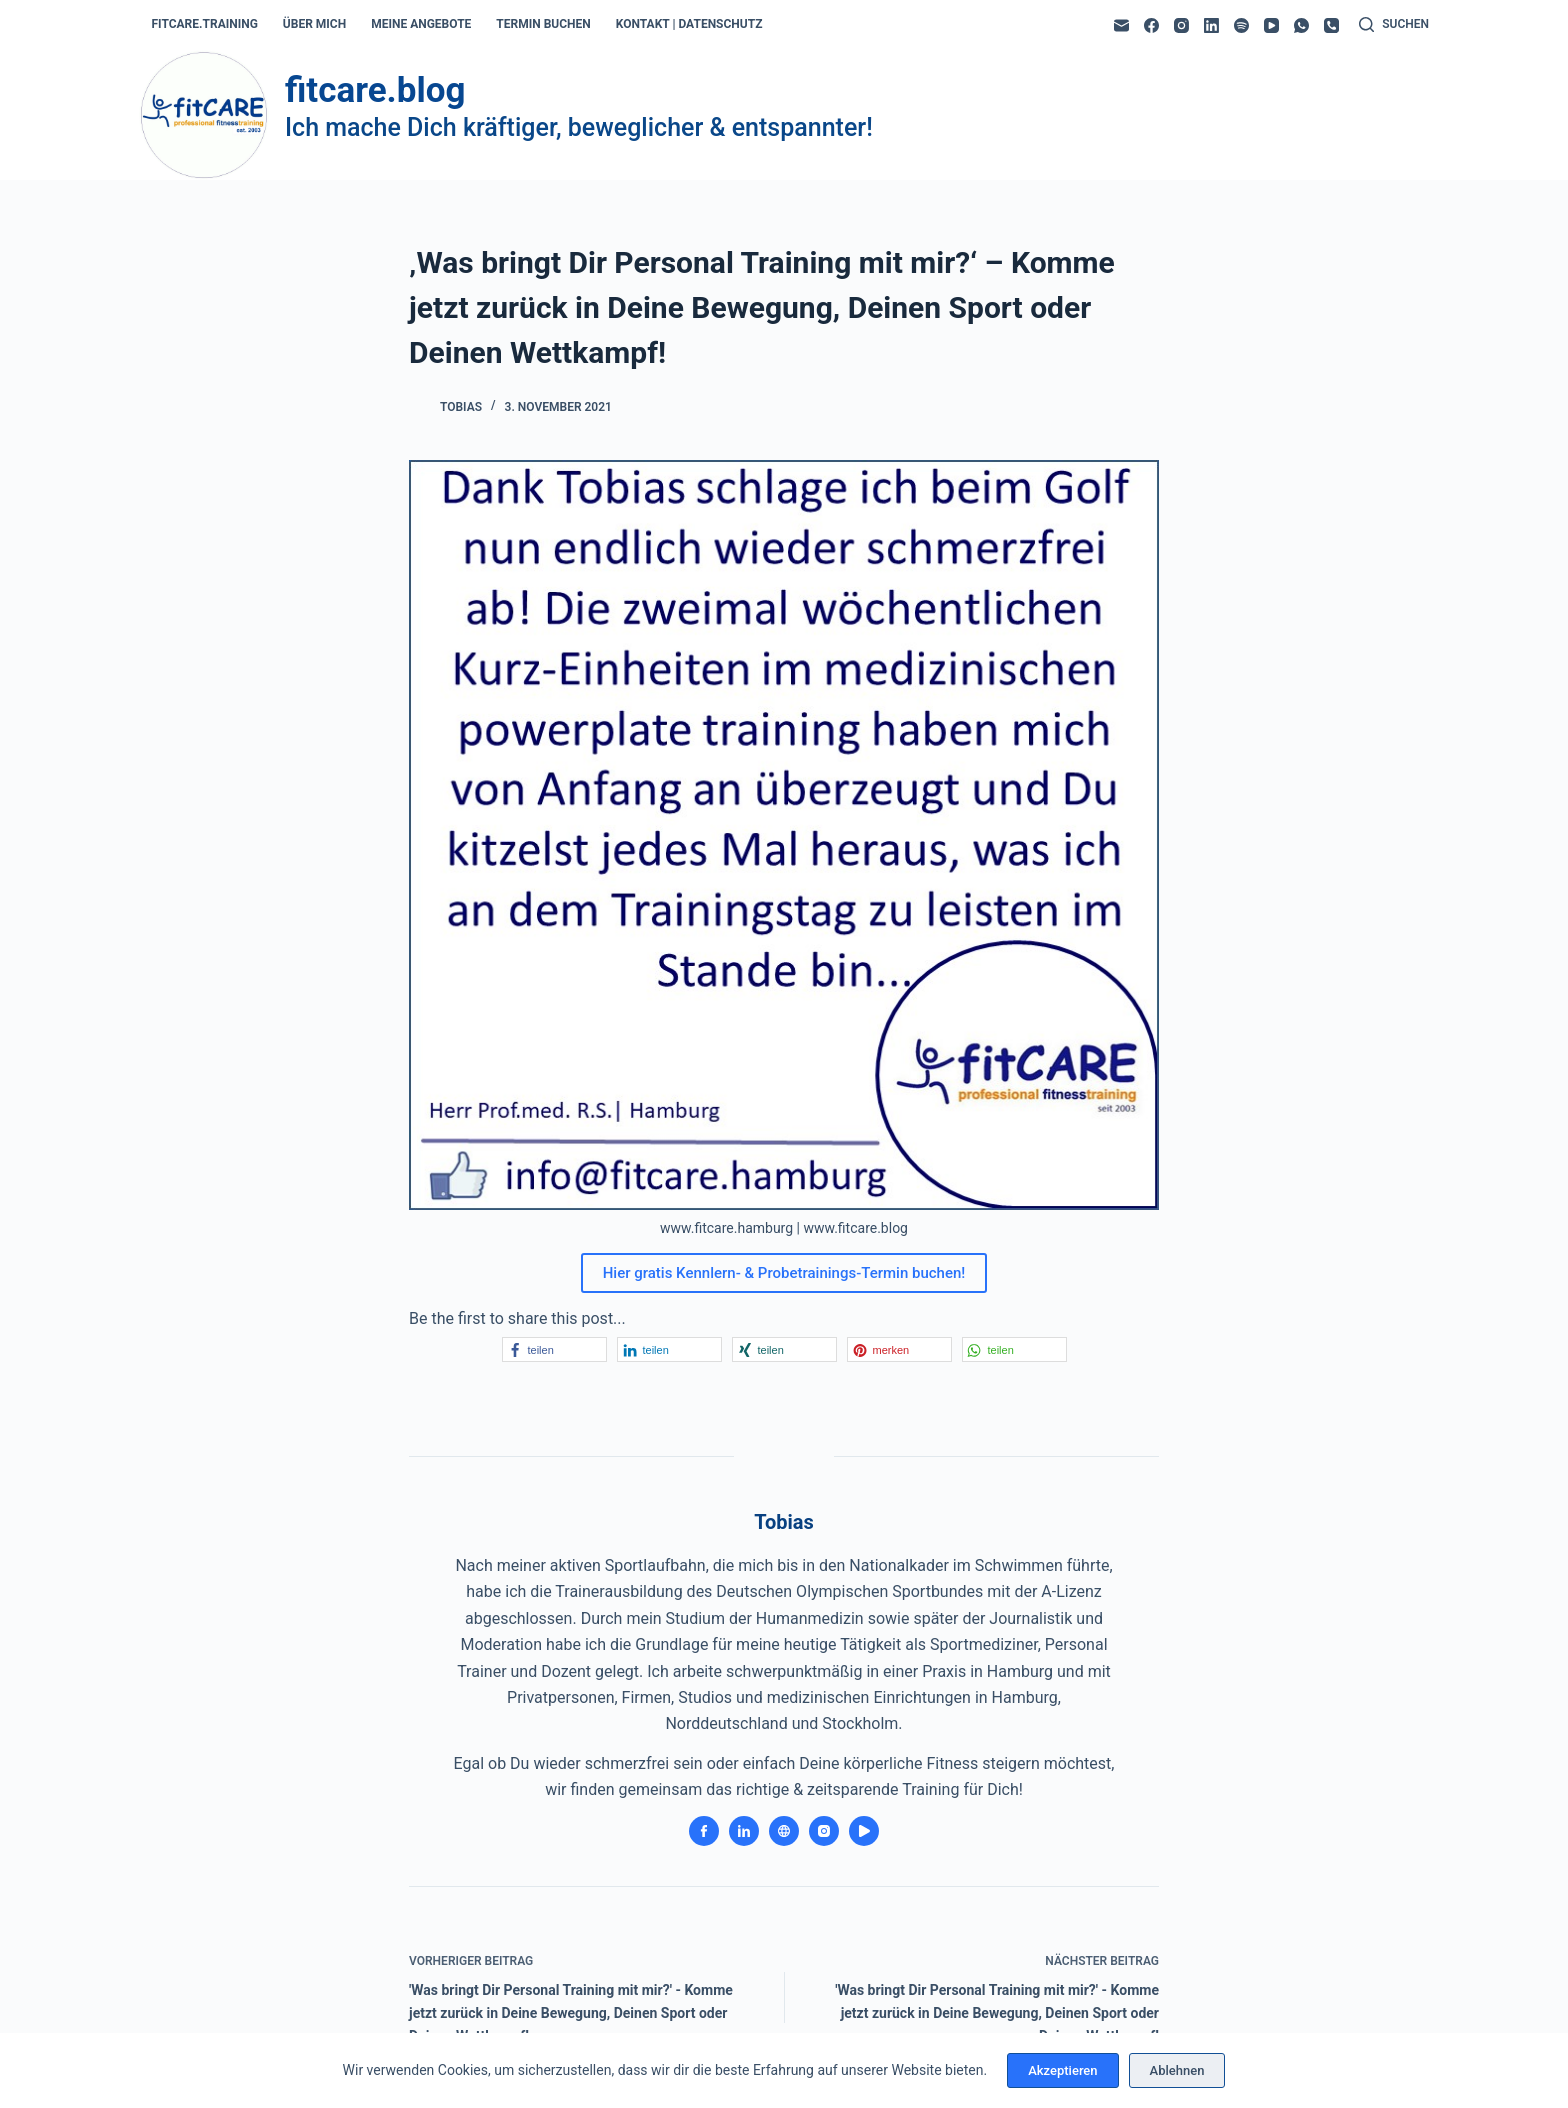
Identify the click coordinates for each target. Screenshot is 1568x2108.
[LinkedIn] (1211, 25)
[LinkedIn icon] (744, 1831)
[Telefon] (1331, 25)
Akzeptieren (1062, 2070)
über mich (314, 24)
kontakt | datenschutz (689, 24)
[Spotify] (1241, 25)
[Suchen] (1394, 25)
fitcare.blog (375, 90)
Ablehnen (1177, 2070)
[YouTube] (1271, 25)
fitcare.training (205, 24)
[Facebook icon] (704, 1831)
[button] (554, 1349)
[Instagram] (1181, 25)
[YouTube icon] (864, 1831)
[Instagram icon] (824, 1831)
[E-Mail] (1121, 25)
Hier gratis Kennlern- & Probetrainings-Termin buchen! (784, 1273)
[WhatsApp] (1301, 25)
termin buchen (543, 24)
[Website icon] (784, 1831)
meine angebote (421, 24)
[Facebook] (1151, 25)
